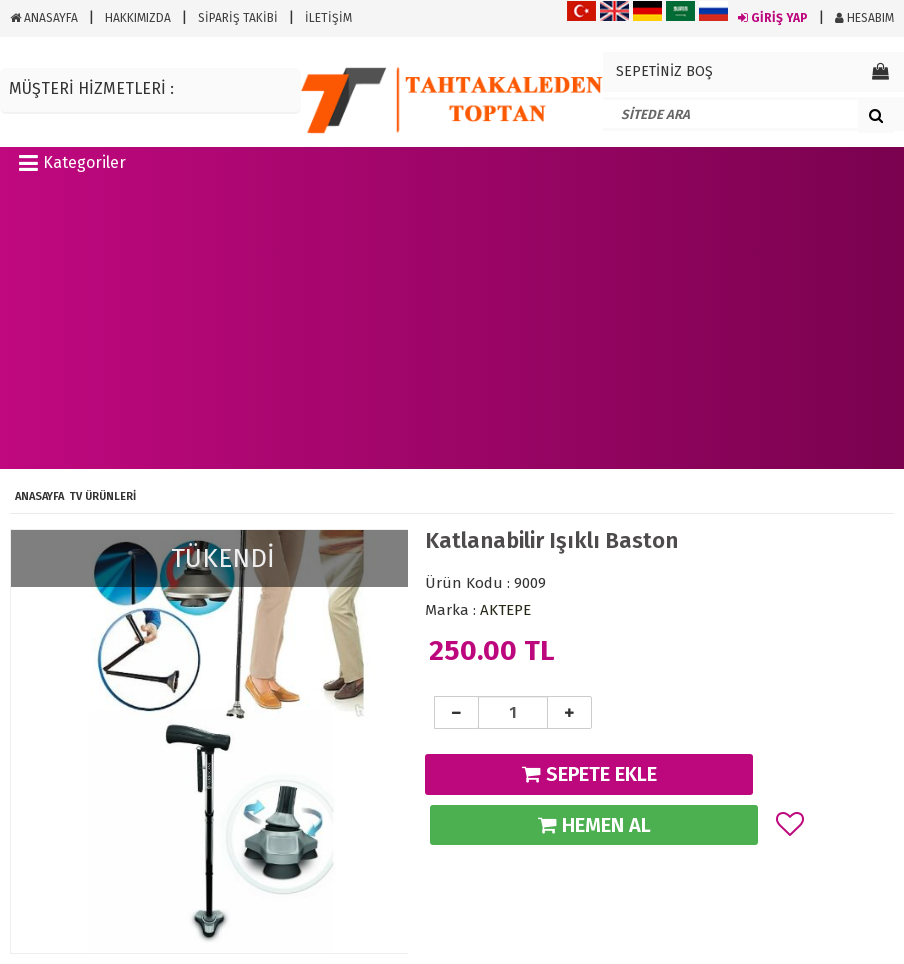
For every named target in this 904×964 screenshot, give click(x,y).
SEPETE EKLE (589, 774)
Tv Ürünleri (102, 496)
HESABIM (864, 18)
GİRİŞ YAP (773, 18)
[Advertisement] (452, 329)
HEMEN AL (594, 825)
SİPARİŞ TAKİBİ (238, 18)
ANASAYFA (44, 18)
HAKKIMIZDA (138, 18)
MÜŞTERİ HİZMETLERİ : (91, 88)
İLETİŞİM (328, 18)
